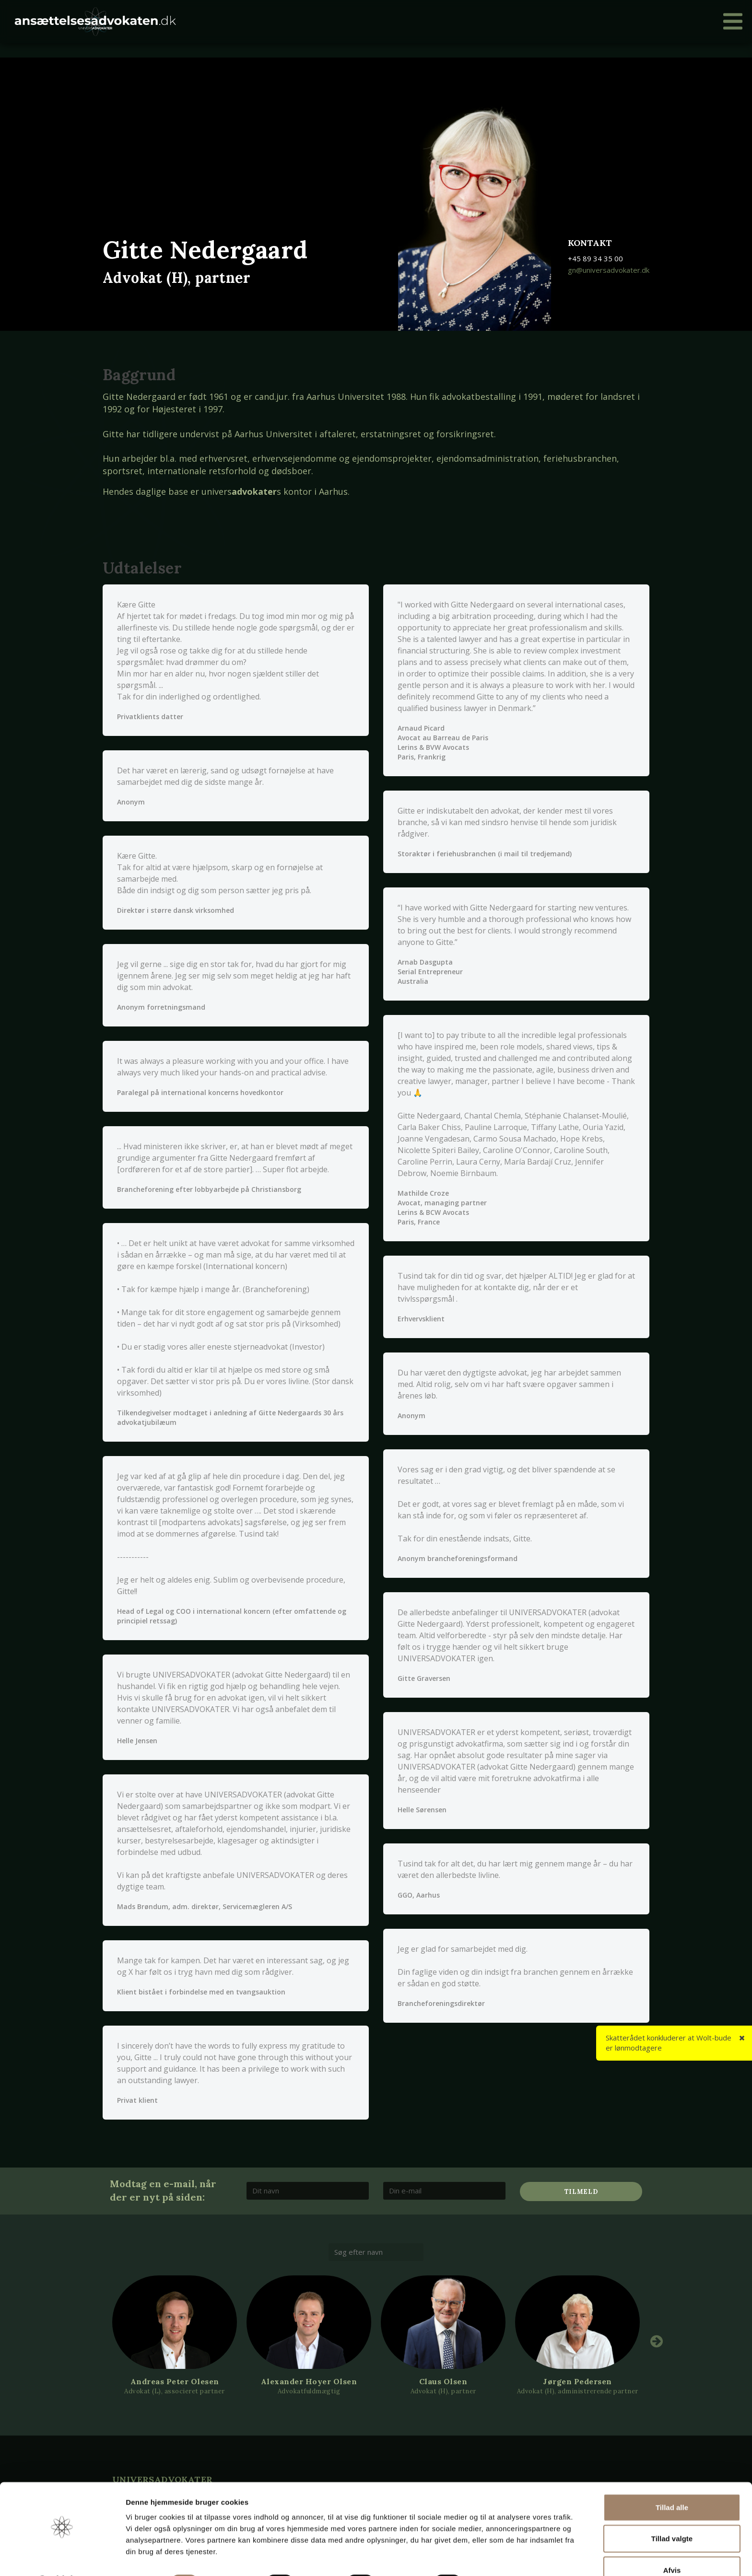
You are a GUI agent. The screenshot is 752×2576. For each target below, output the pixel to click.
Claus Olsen (443, 2381)
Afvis (672, 2545)
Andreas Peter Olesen (174, 2381)
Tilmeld (581, 2192)
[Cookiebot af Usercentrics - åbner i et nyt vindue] (62, 2557)
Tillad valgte (672, 2513)
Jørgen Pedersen (577, 2381)
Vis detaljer (498, 2557)
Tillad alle (672, 2482)
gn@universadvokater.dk (608, 270)
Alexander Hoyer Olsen (309, 2381)
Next (656, 2341)
